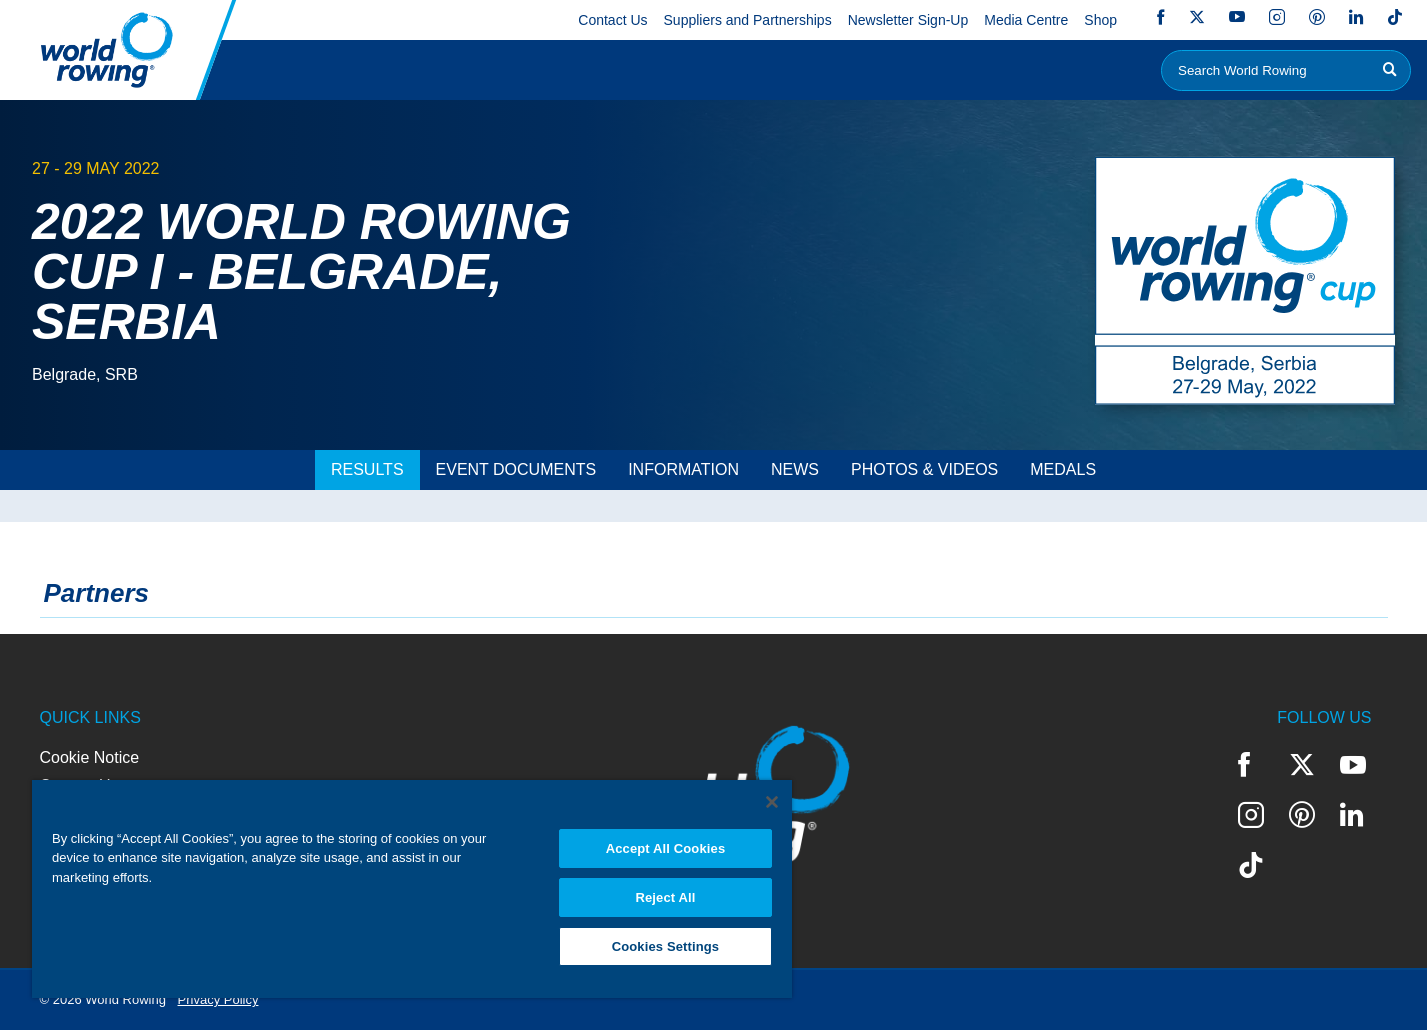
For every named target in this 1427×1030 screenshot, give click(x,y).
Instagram (1277, 17)
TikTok (1395, 17)
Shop (1100, 20)
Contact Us (612, 20)
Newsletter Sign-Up (908, 20)
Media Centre (1026, 20)
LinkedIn (1356, 17)
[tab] (367, 470)
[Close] (772, 802)
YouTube (1237, 17)
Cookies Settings (666, 946)
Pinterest (1317, 17)
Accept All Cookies (666, 848)
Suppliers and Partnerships (748, 20)
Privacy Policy (218, 999)
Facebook (1161, 17)
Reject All (665, 897)
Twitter (1197, 17)
